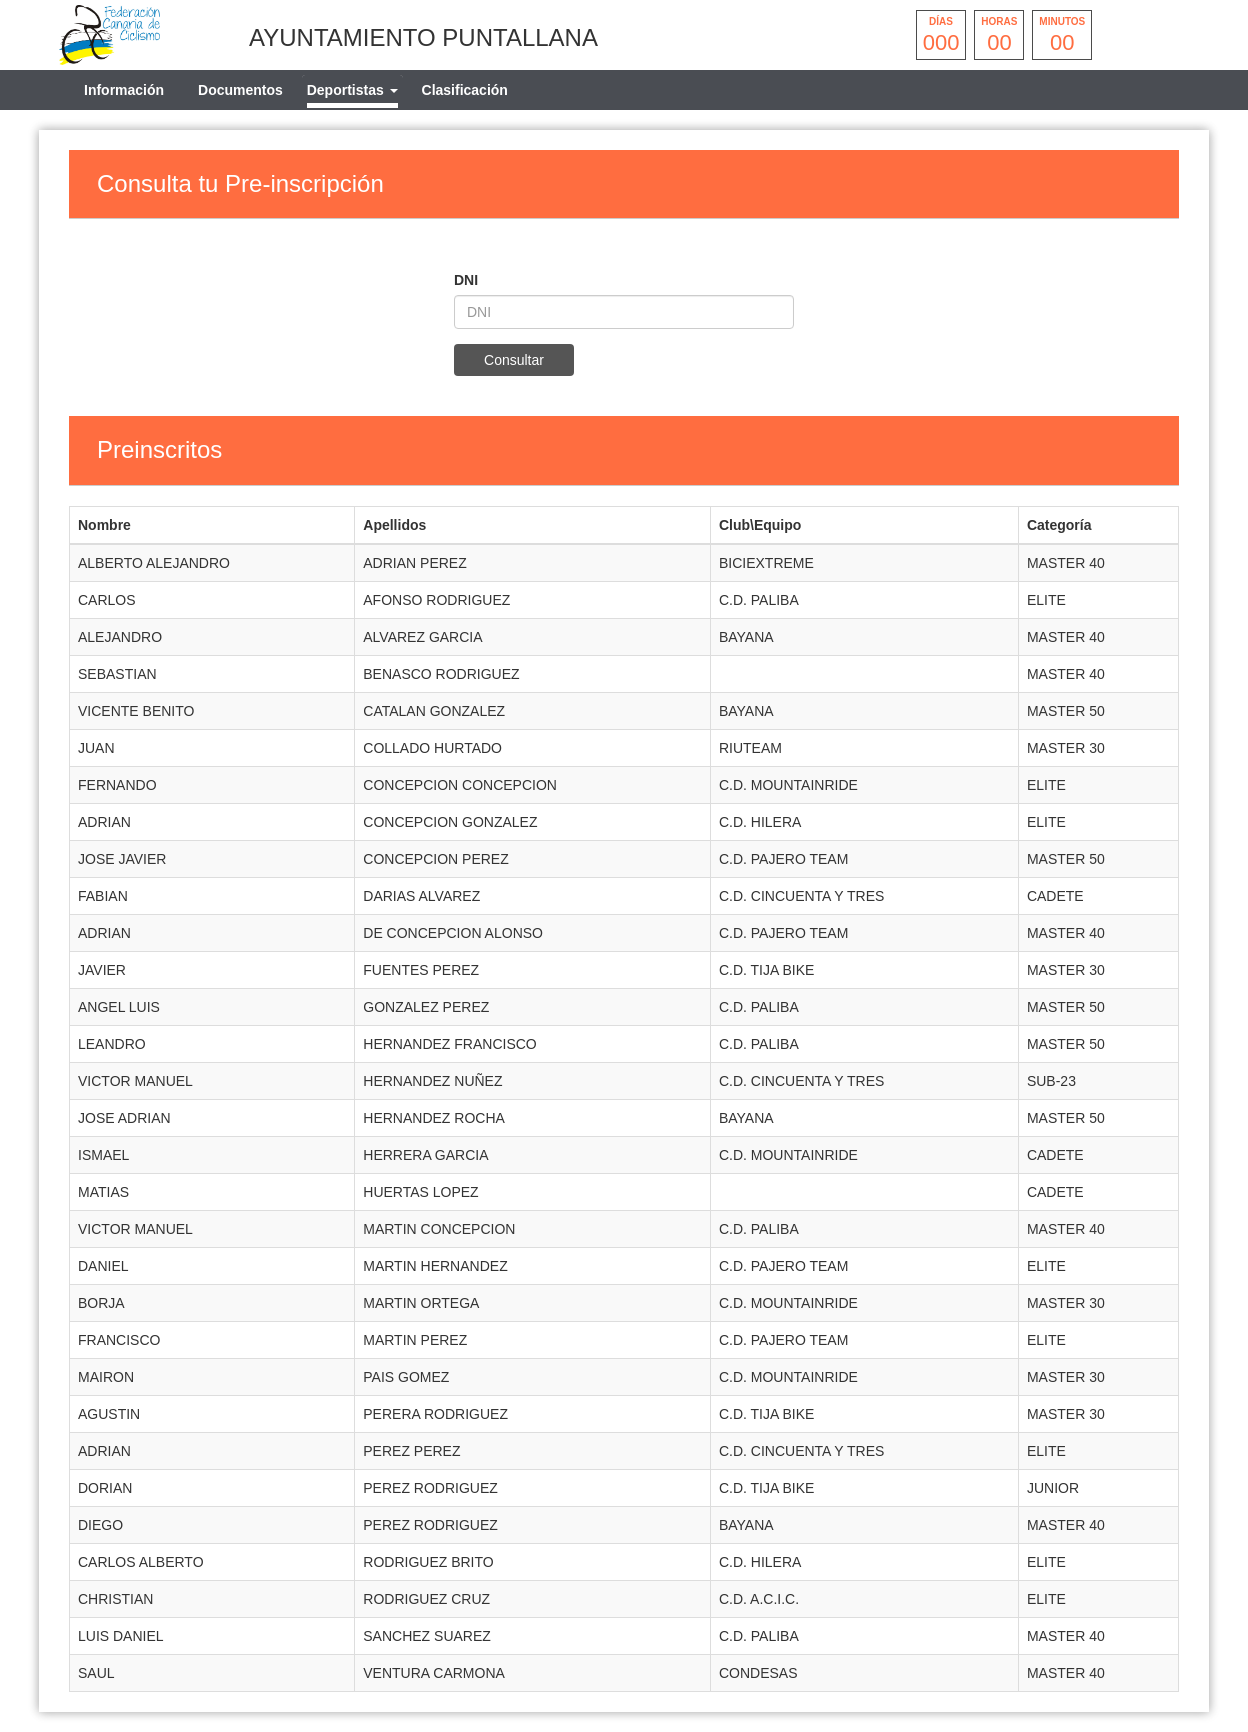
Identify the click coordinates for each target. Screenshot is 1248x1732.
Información (124, 90)
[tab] (352, 90)
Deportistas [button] (352, 90)
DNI (466, 280)
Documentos (240, 90)
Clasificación (465, 90)
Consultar (514, 360)
